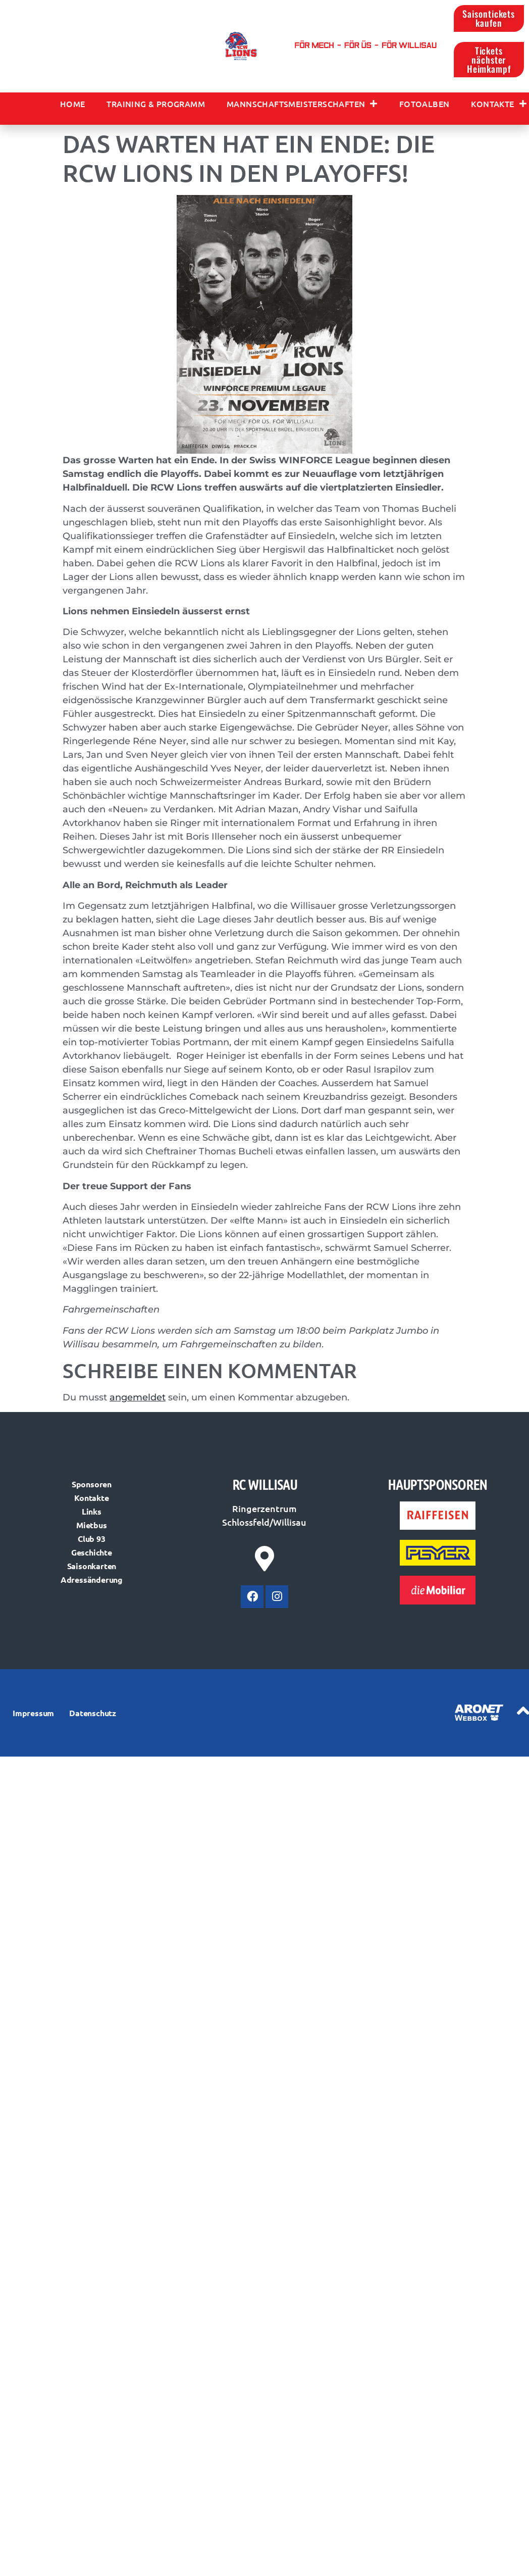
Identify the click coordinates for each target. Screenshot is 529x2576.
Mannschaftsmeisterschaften (302, 107)
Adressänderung (92, 1582)
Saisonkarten (92, 1568)
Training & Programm (156, 107)
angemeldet (138, 1400)
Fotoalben (424, 107)
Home (72, 107)
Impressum (33, 1716)
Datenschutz (92, 1716)
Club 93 (91, 1541)
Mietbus (91, 1527)
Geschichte (91, 1554)
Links (91, 1514)
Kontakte (498, 107)
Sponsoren (92, 1486)
